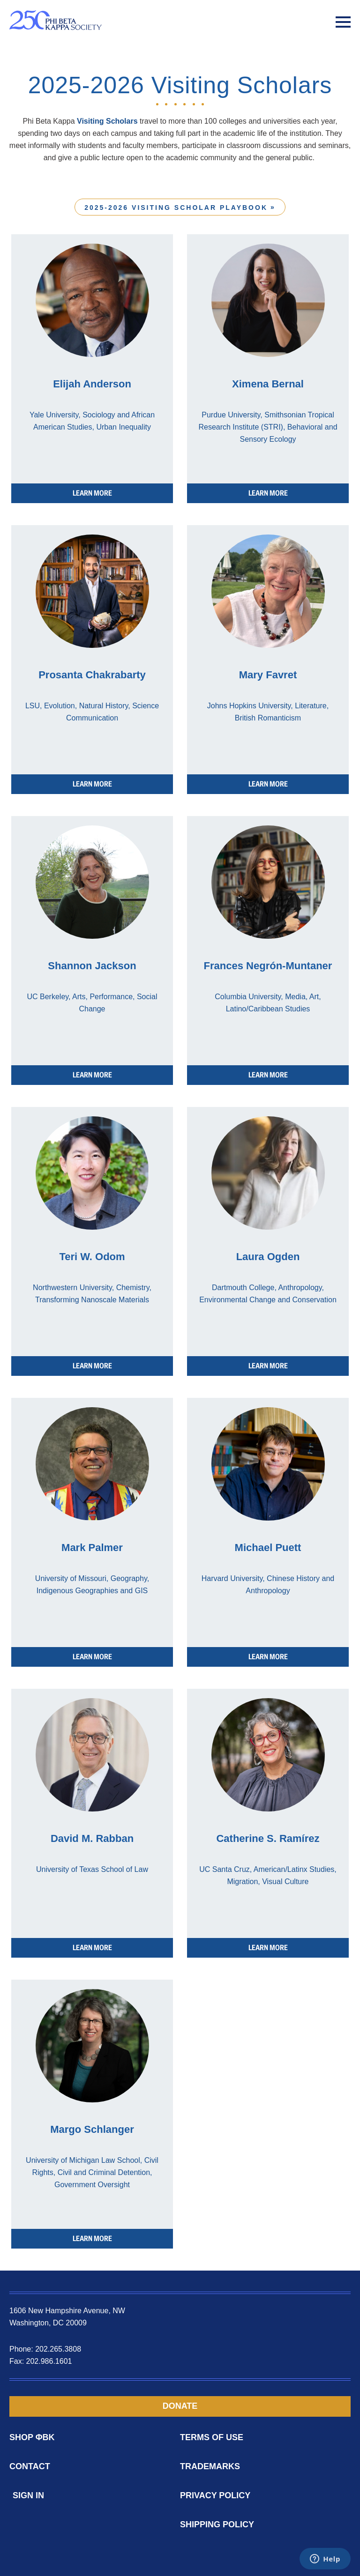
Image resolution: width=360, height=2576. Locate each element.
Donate (180, 2406)
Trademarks (210, 2466)
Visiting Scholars (107, 121)
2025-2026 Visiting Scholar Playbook (176, 207)
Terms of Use (211, 2437)
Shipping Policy (217, 2524)
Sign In (28, 2495)
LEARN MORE (92, 493)
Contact (29, 2466)
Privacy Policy (215, 2495)
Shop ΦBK (31, 2437)
